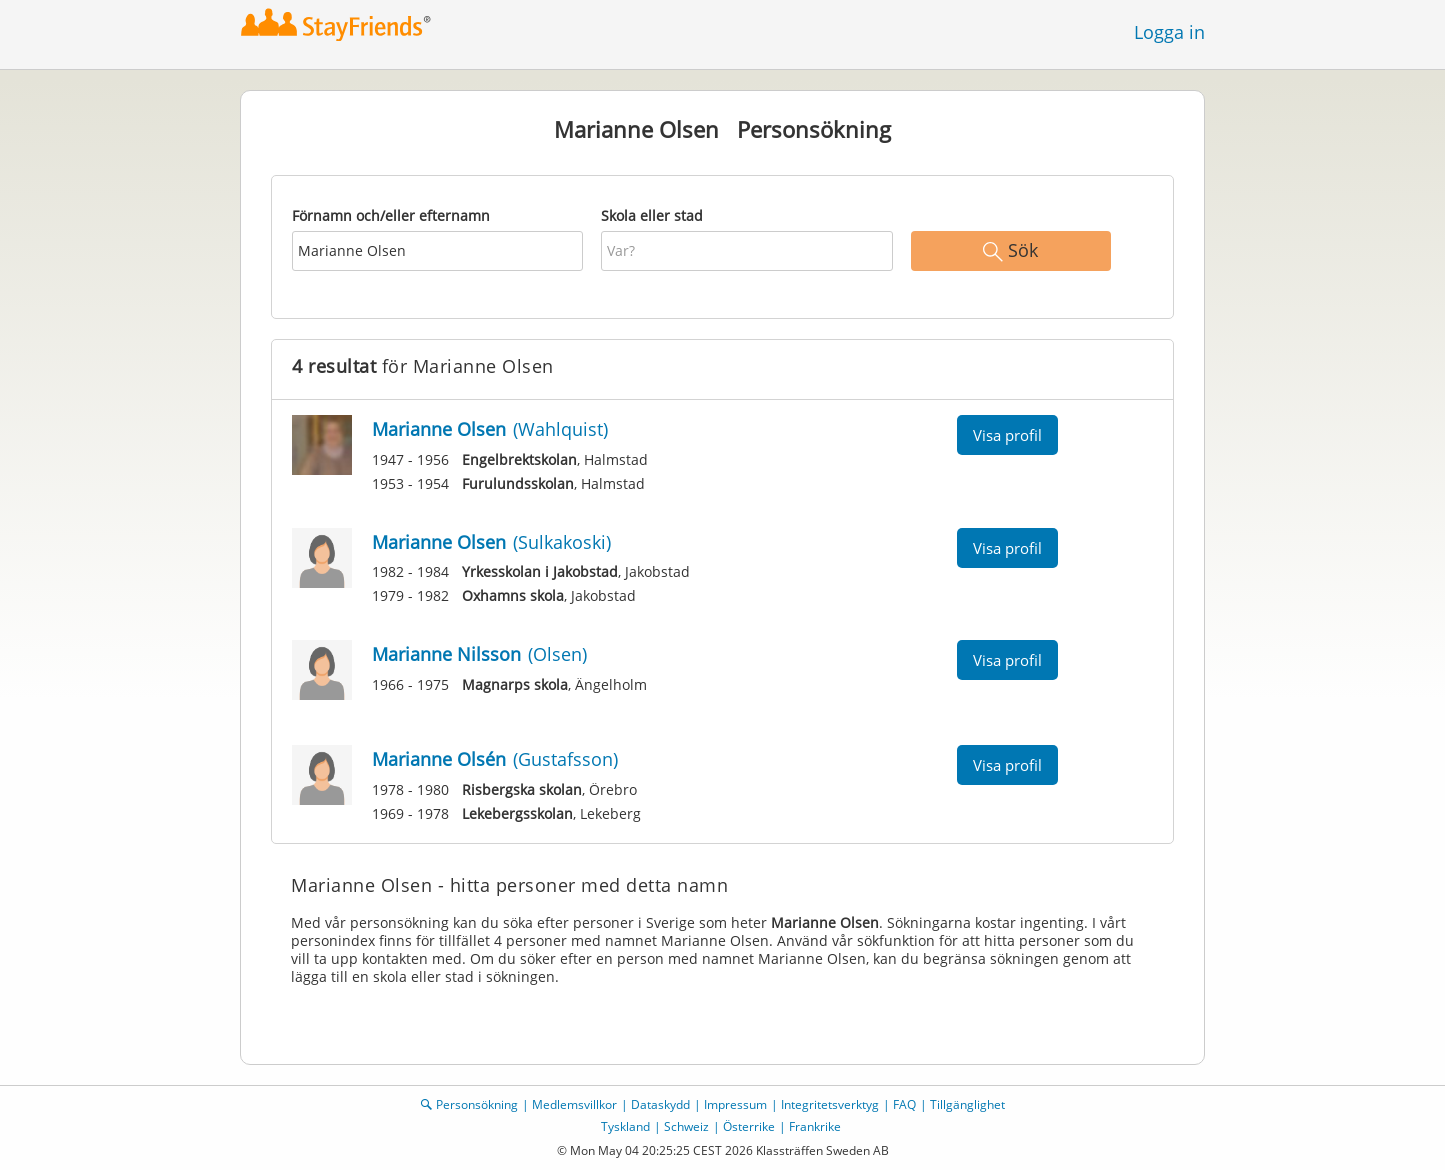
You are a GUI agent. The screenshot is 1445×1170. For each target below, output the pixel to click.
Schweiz (686, 1126)
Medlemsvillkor (574, 1104)
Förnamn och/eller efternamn (391, 215)
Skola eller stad (652, 215)
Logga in (1169, 32)
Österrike (749, 1126)
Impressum (735, 1104)
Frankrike (815, 1126)
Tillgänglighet (967, 1104)
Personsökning (477, 1104)
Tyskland (625, 1126)
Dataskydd (660, 1104)
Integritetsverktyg (830, 1104)
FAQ (904, 1104)
